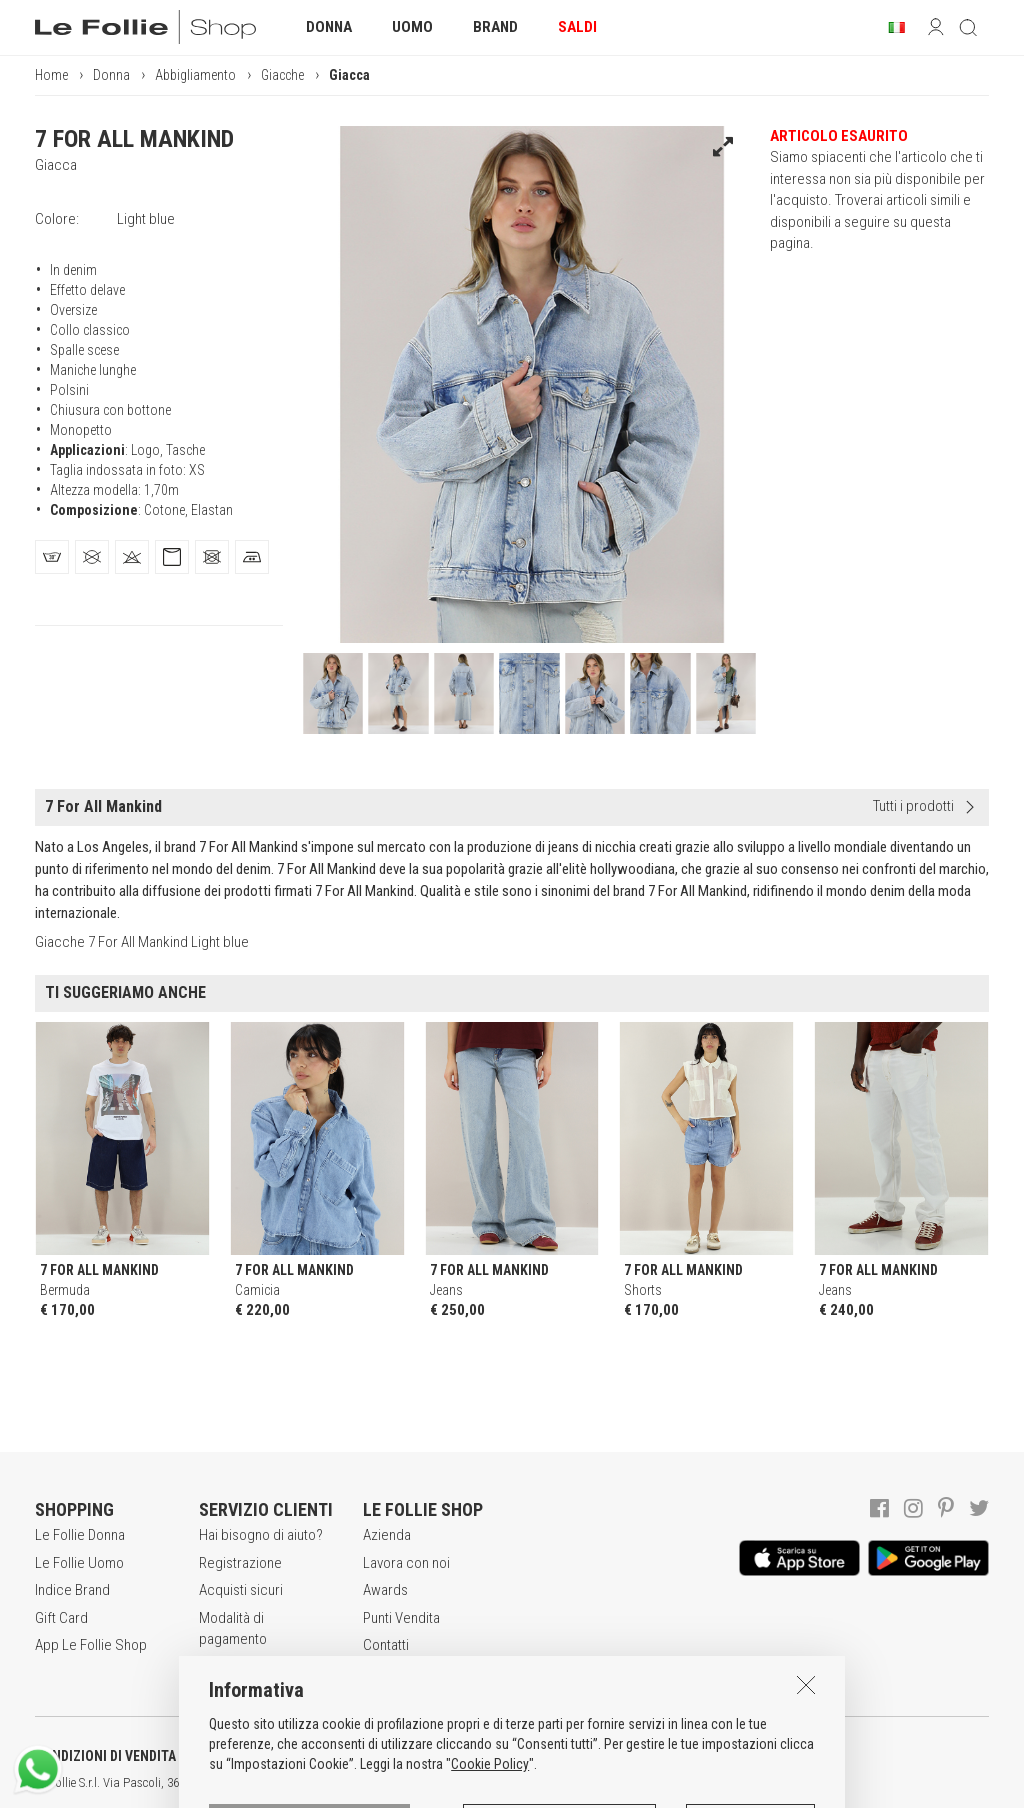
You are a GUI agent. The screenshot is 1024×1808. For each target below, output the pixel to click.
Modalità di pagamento (233, 1628)
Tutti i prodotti (913, 806)
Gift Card (61, 1618)
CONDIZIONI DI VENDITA (105, 1756)
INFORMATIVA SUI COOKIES (525, 1756)
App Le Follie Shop (91, 1645)
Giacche (282, 75)
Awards (385, 1590)
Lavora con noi (406, 1563)
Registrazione (240, 1563)
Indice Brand (72, 1590)
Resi (212, 1667)
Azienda (387, 1535)
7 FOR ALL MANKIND (134, 139)
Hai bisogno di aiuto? (261, 1535)
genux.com (641, 1783)
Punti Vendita (401, 1618)
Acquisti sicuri (241, 1590)
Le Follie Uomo (79, 1563)
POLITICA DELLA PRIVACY (310, 1756)
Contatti (386, 1645)
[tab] (52, 557)
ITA (686, 1783)
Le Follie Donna (80, 1535)
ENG (710, 1783)
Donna (111, 75)
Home (51, 75)
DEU (735, 1783)
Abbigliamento (195, 75)
